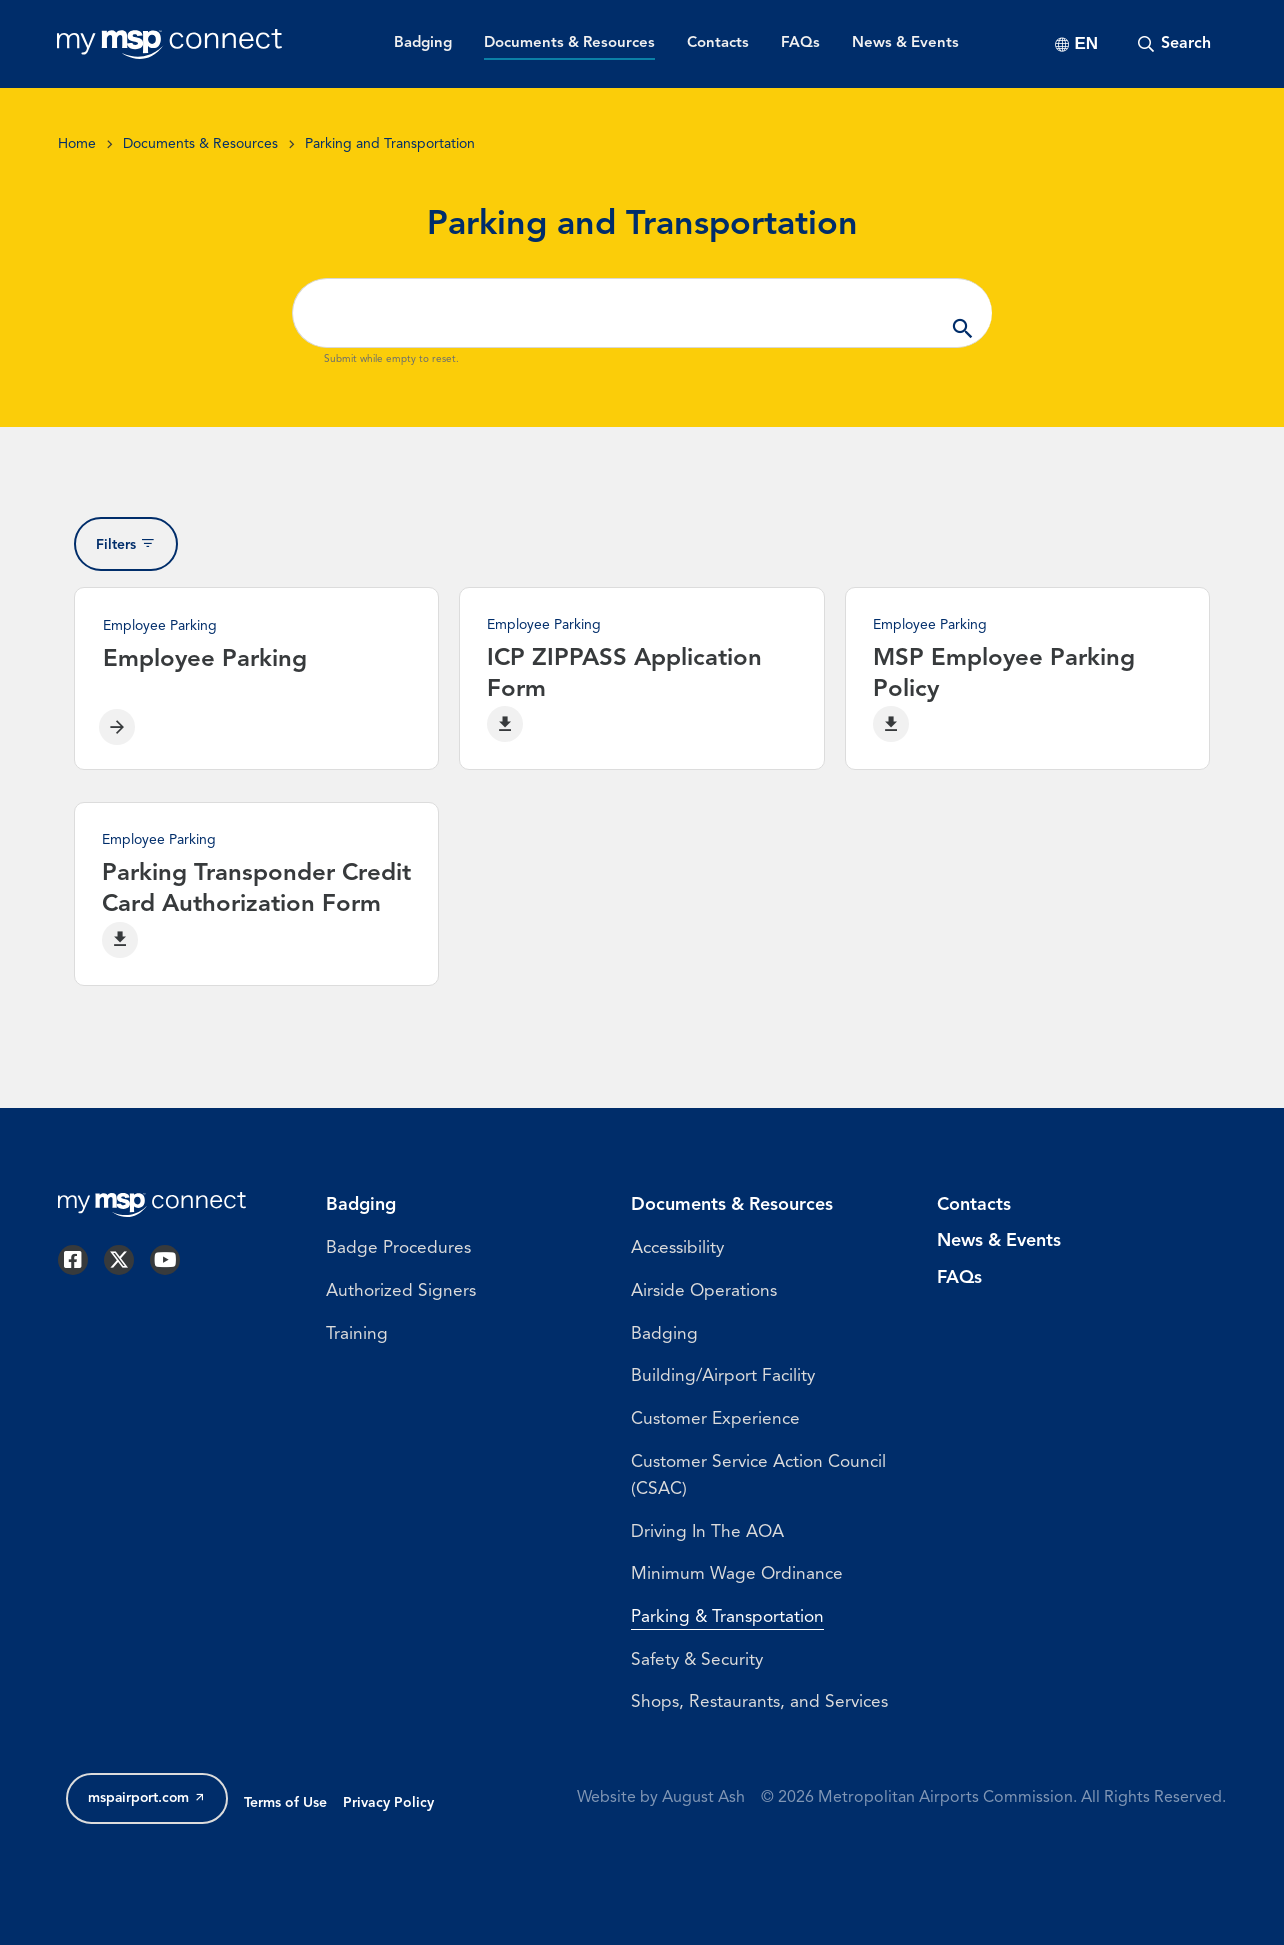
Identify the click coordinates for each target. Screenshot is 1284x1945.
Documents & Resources (200, 144)
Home (77, 144)
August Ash (703, 1834)
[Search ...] (642, 313)
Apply (962, 313)
